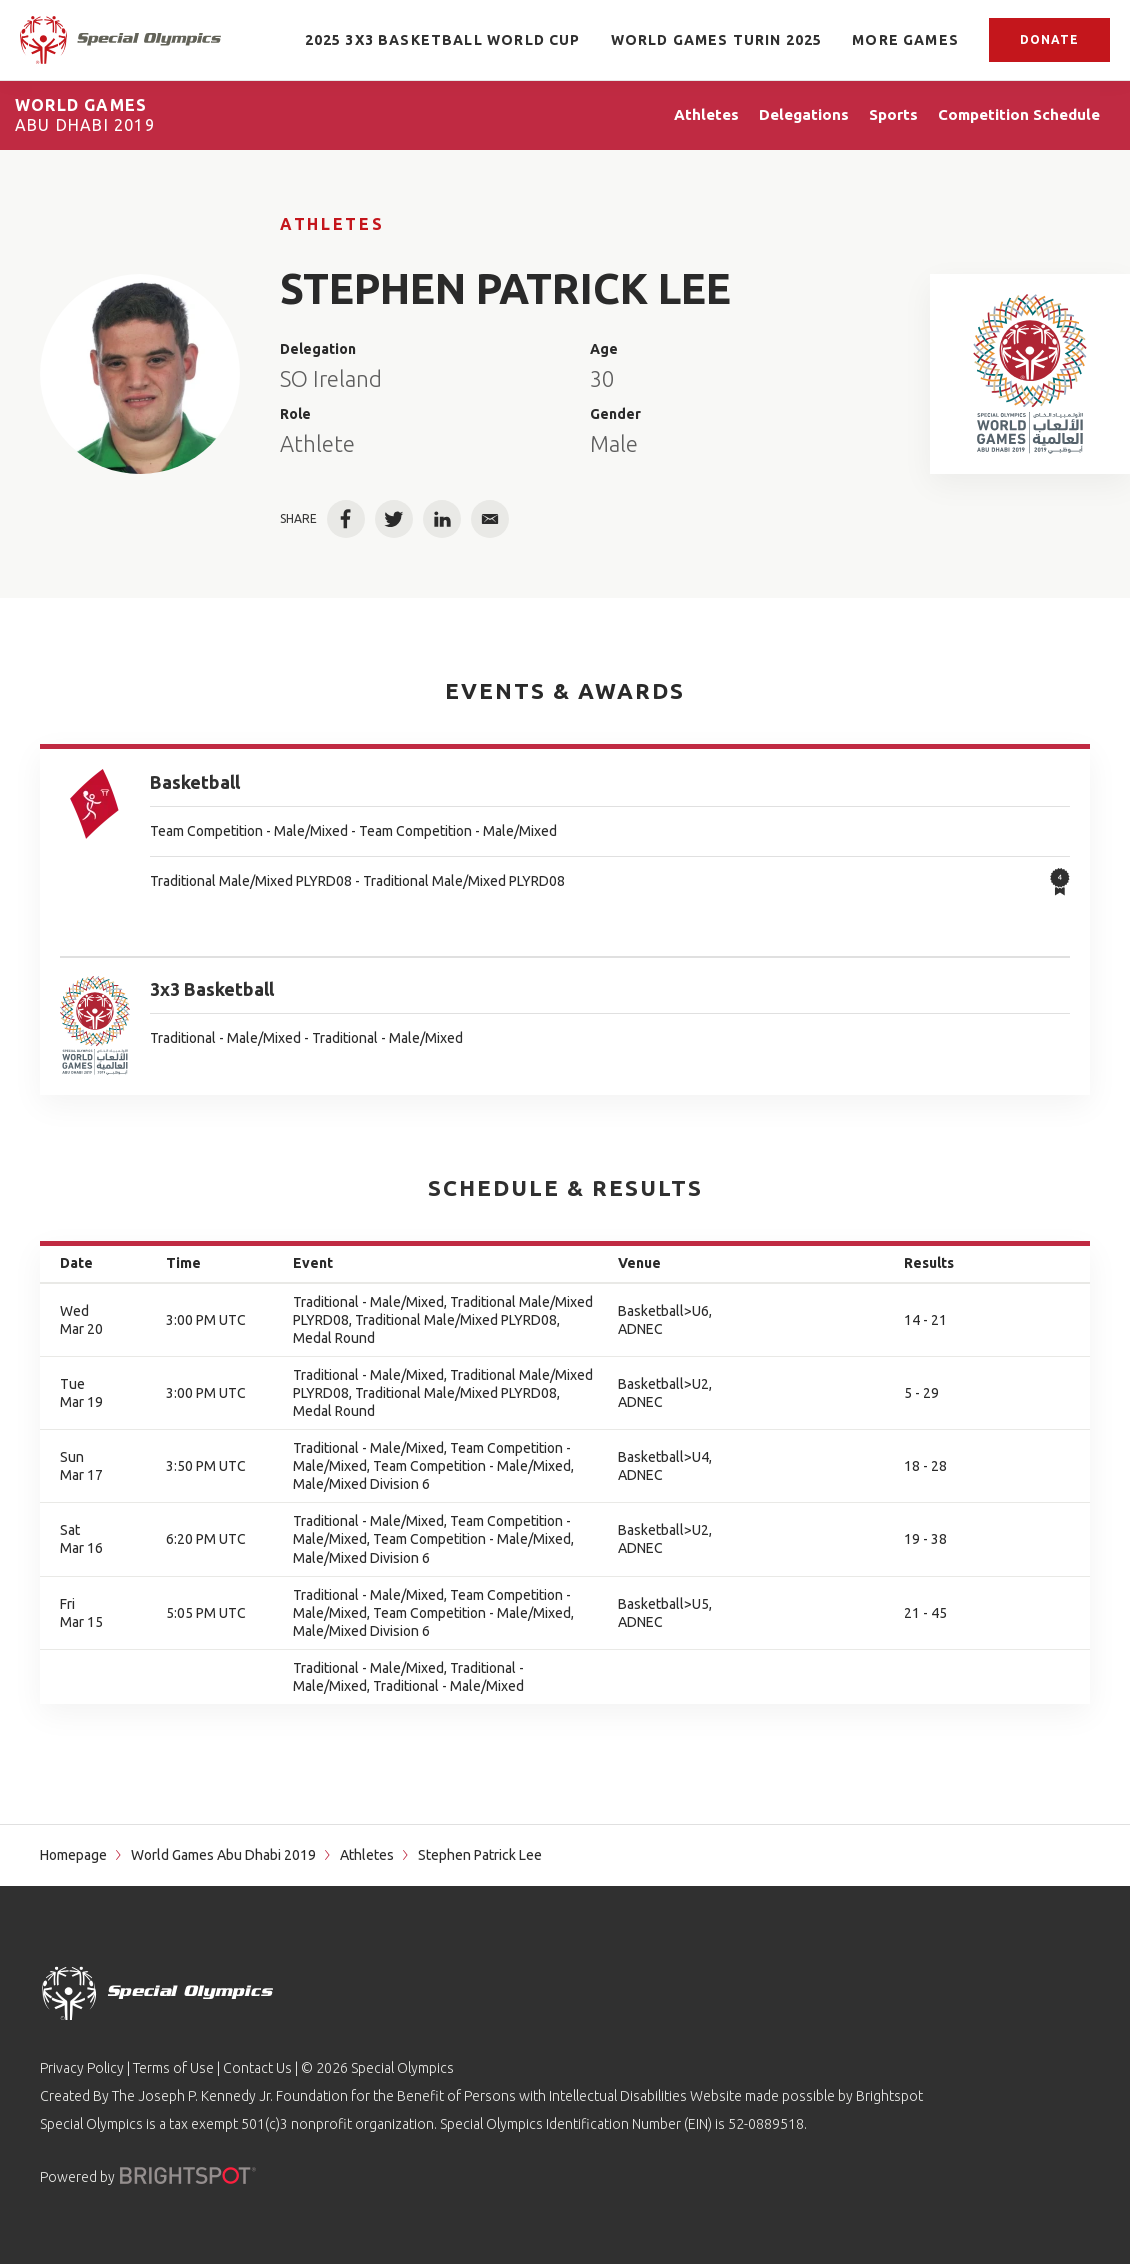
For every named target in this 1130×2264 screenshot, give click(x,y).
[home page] (120, 39)
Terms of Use (173, 2068)
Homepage (73, 1855)
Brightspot (889, 2096)
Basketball (195, 782)
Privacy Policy (82, 2068)
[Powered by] (188, 2175)
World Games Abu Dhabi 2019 (223, 1855)
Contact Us (257, 2068)
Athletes (332, 224)
